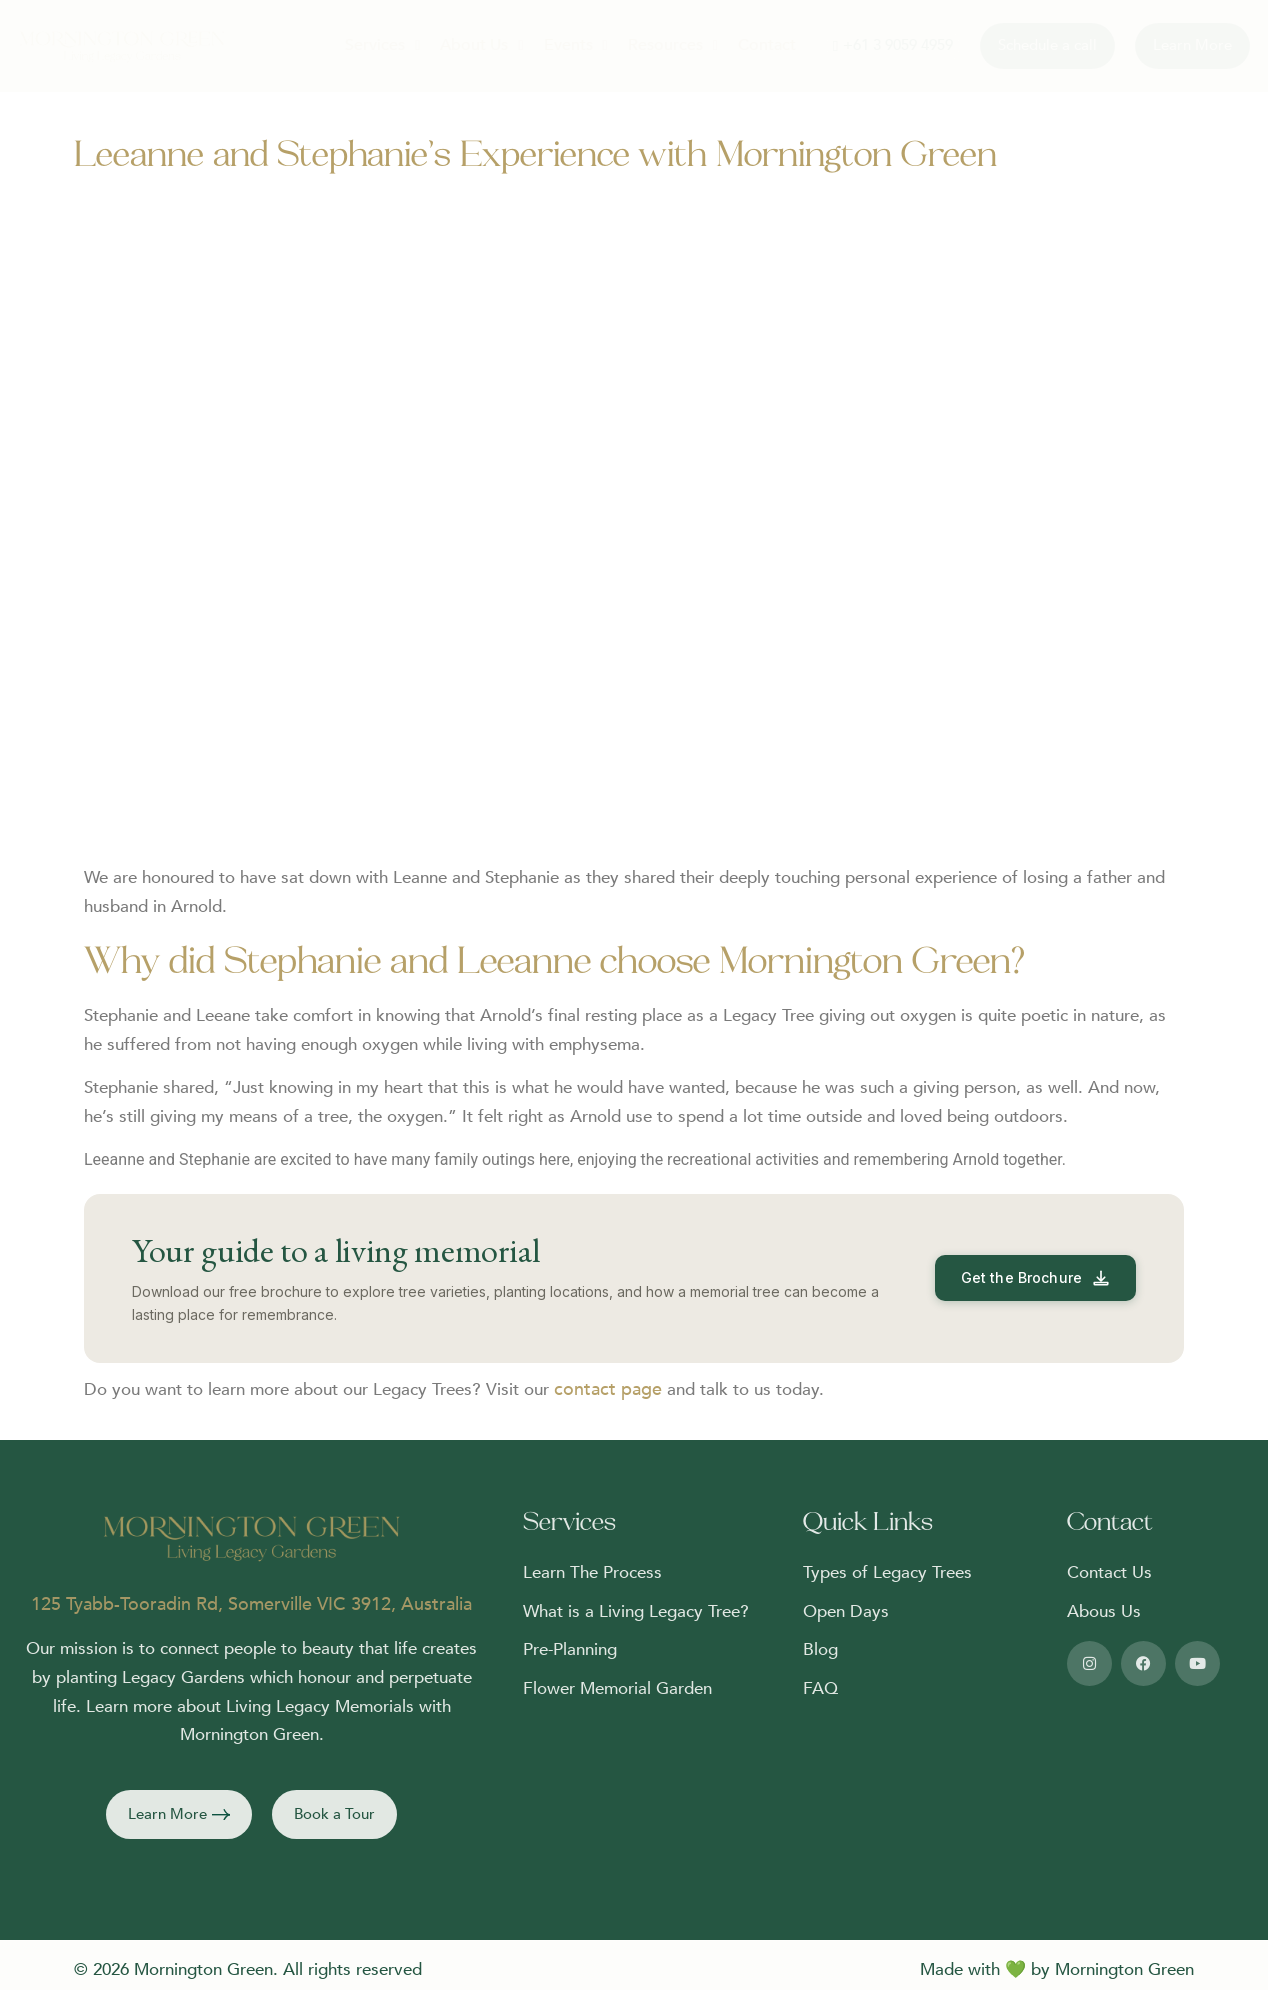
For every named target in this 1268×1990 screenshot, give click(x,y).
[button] (179, 1815)
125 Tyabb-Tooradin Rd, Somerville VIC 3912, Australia (251, 1604)
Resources (673, 45)
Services (382, 45)
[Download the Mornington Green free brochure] (1035, 1278)
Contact (767, 45)
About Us (481, 45)
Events (576, 45)
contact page (608, 1389)
